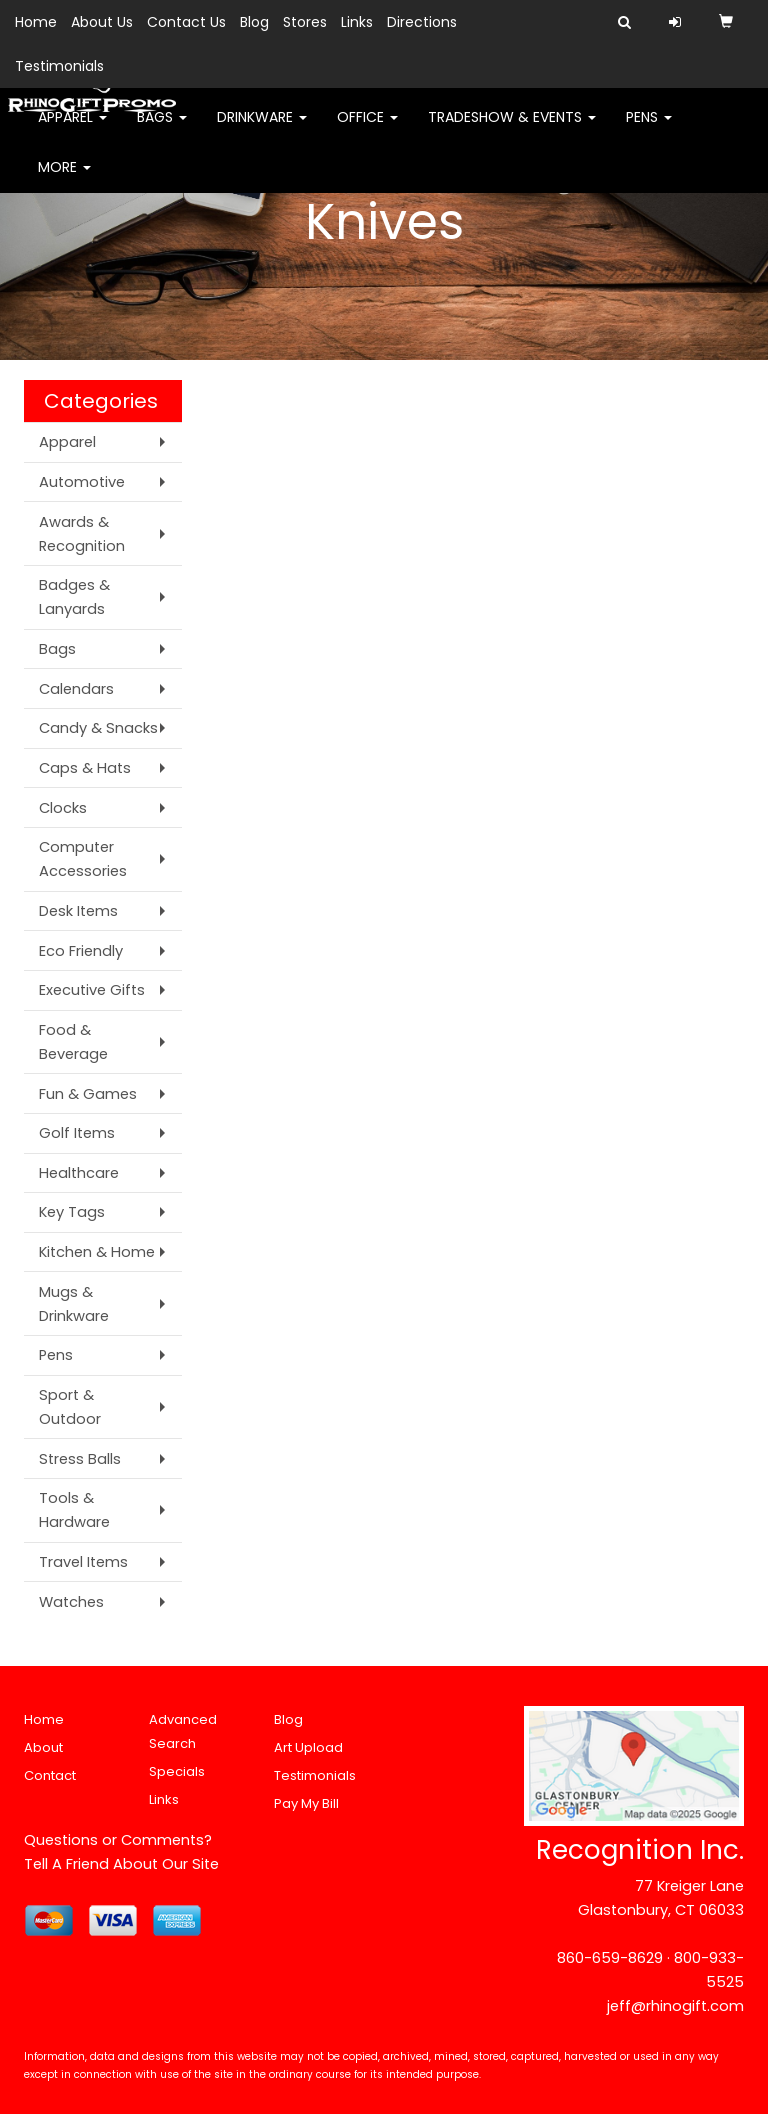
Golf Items (77, 1133)
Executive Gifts (92, 990)
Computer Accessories (83, 859)
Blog (254, 22)
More (64, 180)
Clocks (63, 808)
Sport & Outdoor (70, 1407)
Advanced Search (183, 1731)
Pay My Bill (306, 1803)
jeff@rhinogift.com (675, 2006)
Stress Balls (80, 1459)
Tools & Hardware (74, 1510)
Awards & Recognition (82, 534)
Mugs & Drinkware (74, 1304)
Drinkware (262, 130)
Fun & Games (88, 1094)
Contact (50, 1775)
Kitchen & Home (97, 1252)
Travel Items (83, 1562)
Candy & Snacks (98, 728)
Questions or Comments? (118, 1840)
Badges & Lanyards (74, 597)
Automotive (82, 482)
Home (36, 22)
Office (367, 130)
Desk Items (78, 911)
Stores (305, 22)
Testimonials (59, 66)
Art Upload (308, 1747)
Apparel (72, 130)
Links (357, 22)
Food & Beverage (73, 1042)
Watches (71, 1602)
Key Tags (72, 1212)
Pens (649, 130)
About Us (102, 22)
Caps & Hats (85, 768)
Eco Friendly (81, 951)
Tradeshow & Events (512, 130)
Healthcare (79, 1173)
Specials (177, 1771)
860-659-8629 (610, 1958)
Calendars (76, 689)
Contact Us (186, 22)
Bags (162, 130)
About (43, 1747)
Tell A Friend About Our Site (121, 1864)
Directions (422, 22)
